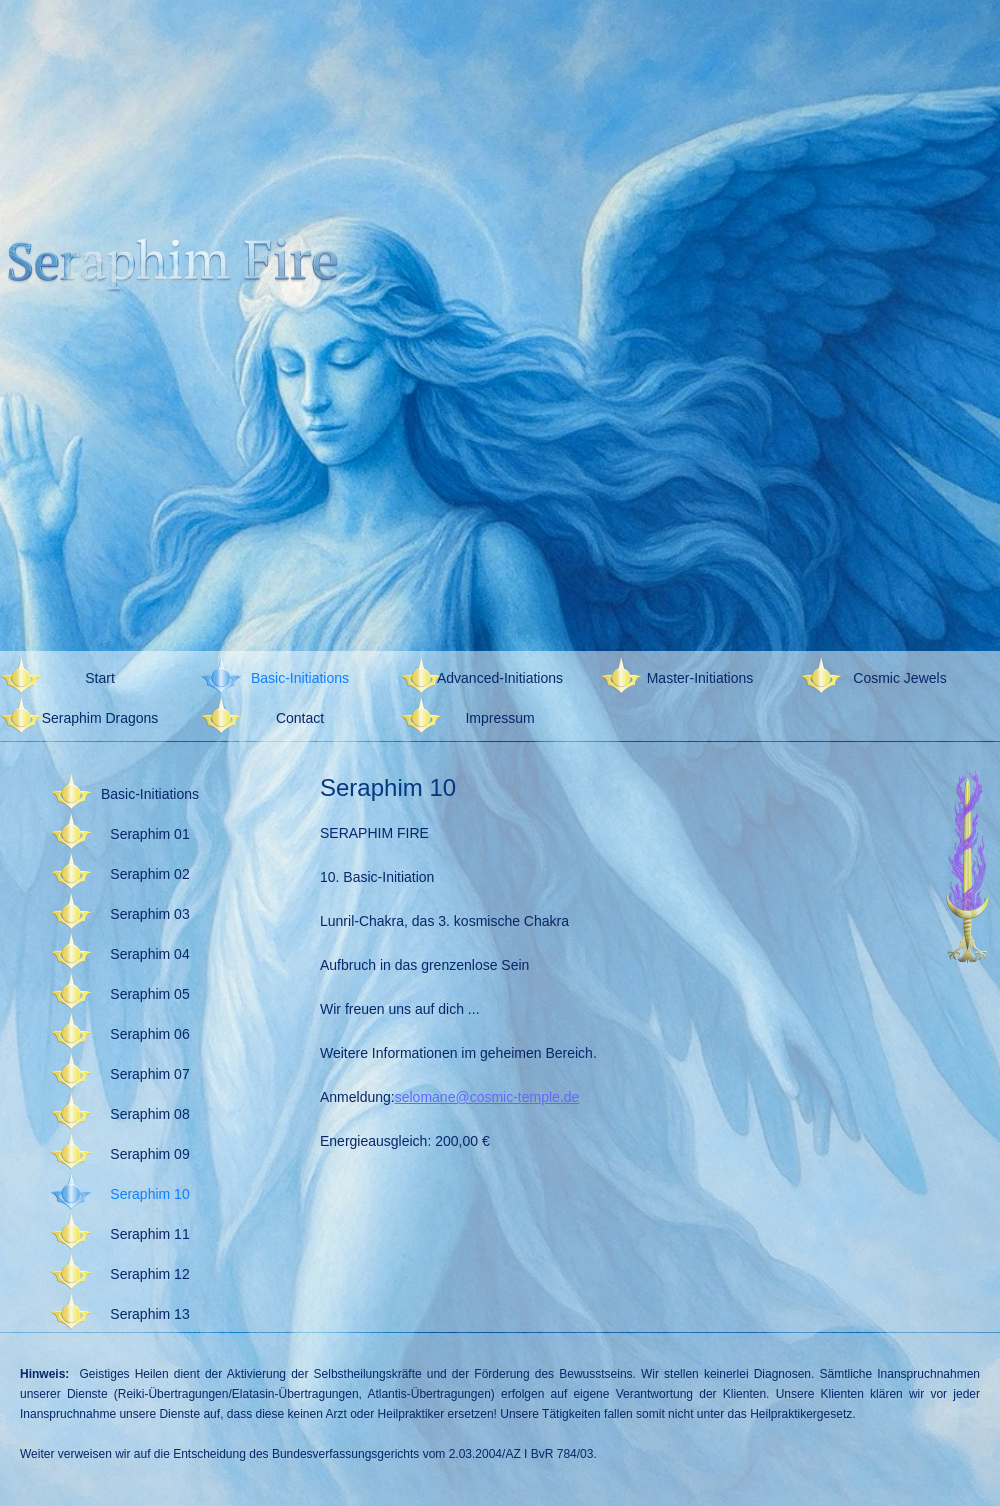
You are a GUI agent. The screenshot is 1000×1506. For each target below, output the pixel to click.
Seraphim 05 (149, 994)
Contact (300, 718)
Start (100, 678)
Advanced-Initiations (500, 678)
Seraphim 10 (149, 1194)
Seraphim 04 (149, 954)
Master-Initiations (700, 678)
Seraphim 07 (149, 1074)
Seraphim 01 (149, 834)
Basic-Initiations (300, 678)
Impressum (499, 718)
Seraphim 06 (149, 1034)
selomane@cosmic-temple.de (487, 1097)
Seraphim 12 (149, 1274)
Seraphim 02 (149, 874)
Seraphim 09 (149, 1154)
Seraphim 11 (149, 1234)
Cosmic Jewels (899, 678)
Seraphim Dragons (100, 718)
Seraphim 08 (149, 1114)
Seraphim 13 (149, 1314)
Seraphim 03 (149, 914)
